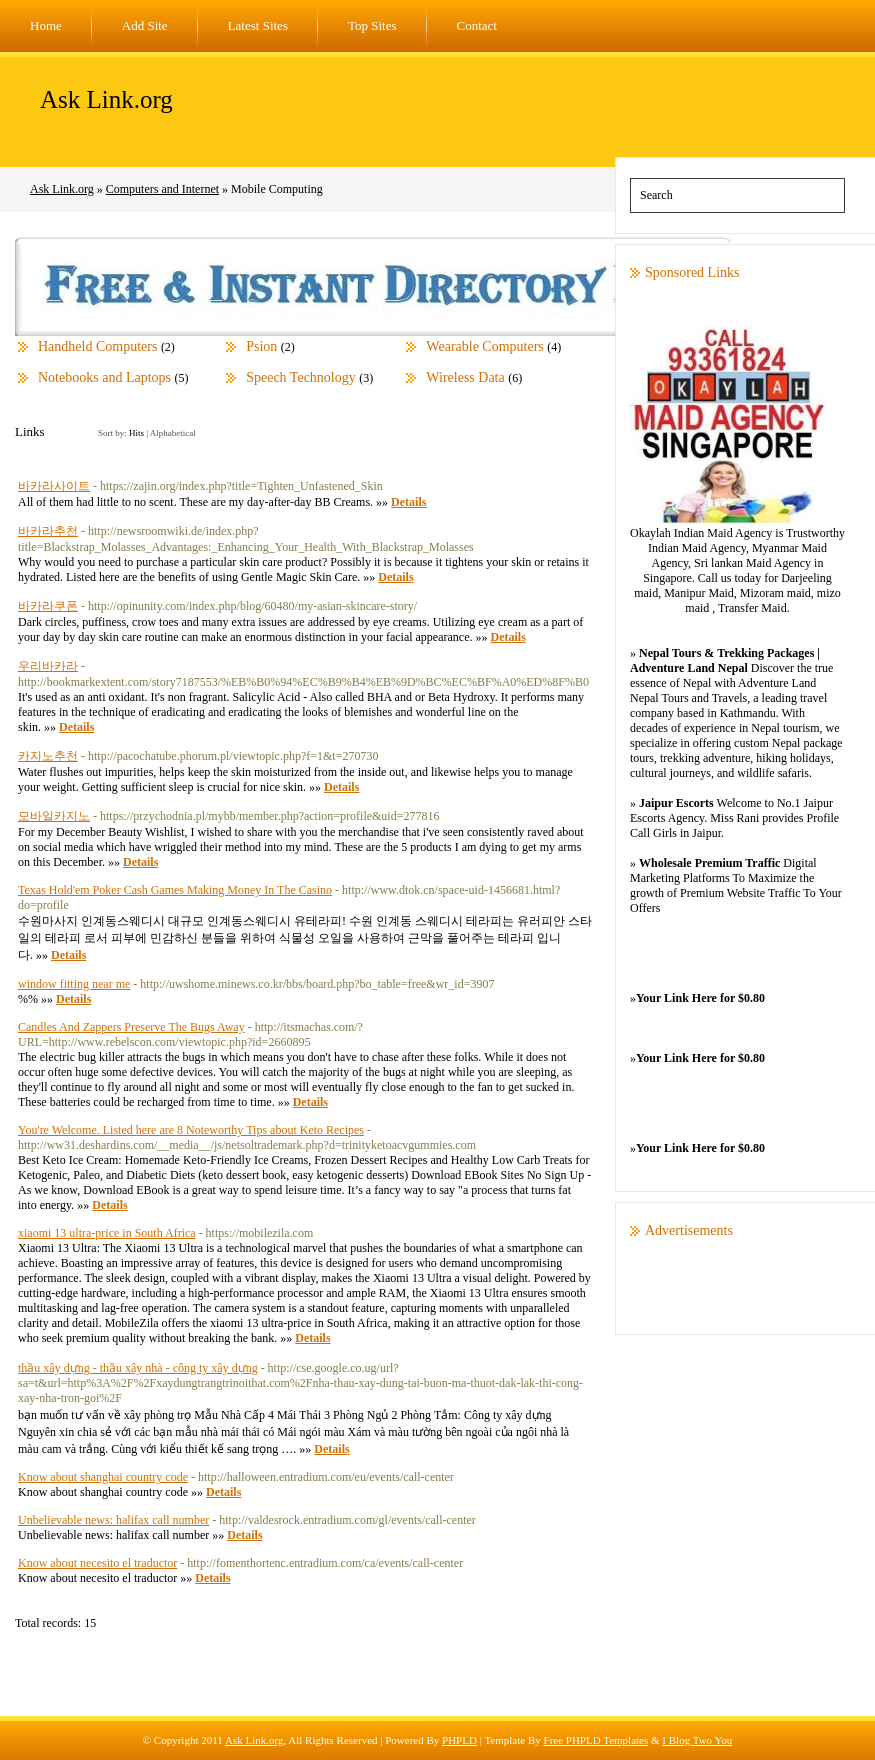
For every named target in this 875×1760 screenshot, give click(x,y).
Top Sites (372, 25)
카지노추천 (48, 756)
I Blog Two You (697, 1740)
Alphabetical (173, 433)
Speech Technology (301, 377)
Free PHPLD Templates (596, 1740)
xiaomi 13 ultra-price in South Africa (107, 1233)
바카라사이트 (54, 486)
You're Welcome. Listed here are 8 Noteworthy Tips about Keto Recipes (191, 1130)
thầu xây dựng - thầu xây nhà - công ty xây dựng (138, 1368)
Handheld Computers (97, 346)
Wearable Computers (484, 346)
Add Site (145, 25)
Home (46, 25)
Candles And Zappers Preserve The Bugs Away (131, 1027)
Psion (261, 346)
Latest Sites (258, 25)
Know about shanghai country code (103, 1477)
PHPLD (459, 1740)
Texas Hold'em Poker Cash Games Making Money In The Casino (175, 890)
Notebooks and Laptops (104, 377)
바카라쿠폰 (48, 606)
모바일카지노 (54, 816)
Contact (477, 25)
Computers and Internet (162, 189)
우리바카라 (48, 666)
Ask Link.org (106, 99)
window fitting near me (74, 984)
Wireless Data (465, 377)
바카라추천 (48, 531)
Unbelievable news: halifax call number (113, 1520)
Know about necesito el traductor (97, 1563)
